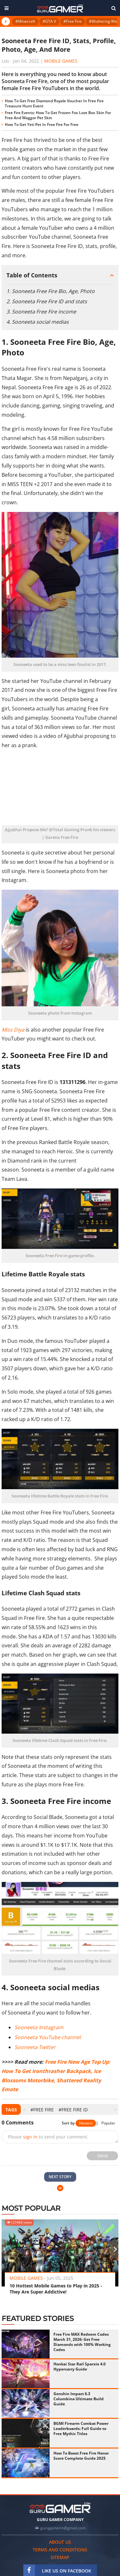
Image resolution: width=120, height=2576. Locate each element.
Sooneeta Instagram (38, 2027)
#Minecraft (25, 21)
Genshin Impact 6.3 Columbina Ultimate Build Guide (78, 2399)
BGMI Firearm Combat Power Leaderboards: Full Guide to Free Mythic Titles (80, 2428)
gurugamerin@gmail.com (63, 2528)
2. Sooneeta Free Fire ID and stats (46, 301)
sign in (30, 2137)
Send (102, 2155)
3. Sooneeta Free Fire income (41, 311)
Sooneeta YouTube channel (47, 2037)
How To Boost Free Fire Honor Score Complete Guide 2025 (81, 2455)
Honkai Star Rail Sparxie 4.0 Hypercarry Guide (79, 2366)
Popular (108, 2123)
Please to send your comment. (48, 2137)
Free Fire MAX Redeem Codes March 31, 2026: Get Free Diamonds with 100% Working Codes (82, 2342)
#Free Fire (72, 21)
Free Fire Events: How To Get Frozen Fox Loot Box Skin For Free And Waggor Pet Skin (58, 115)
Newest (85, 2123)
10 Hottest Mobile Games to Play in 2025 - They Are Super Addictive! (56, 2289)
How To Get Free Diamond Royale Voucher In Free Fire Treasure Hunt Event (54, 103)
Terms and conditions (60, 2550)
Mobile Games (60, 61)
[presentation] (24, 2109)
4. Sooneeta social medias (37, 321)
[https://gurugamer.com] (60, 2508)
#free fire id (73, 2110)
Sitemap (60, 2557)
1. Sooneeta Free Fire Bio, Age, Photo (50, 291)
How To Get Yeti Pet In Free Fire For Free (41, 124)
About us (60, 2542)
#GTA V (49, 21)
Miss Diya (13, 1029)
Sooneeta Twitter (35, 2047)
